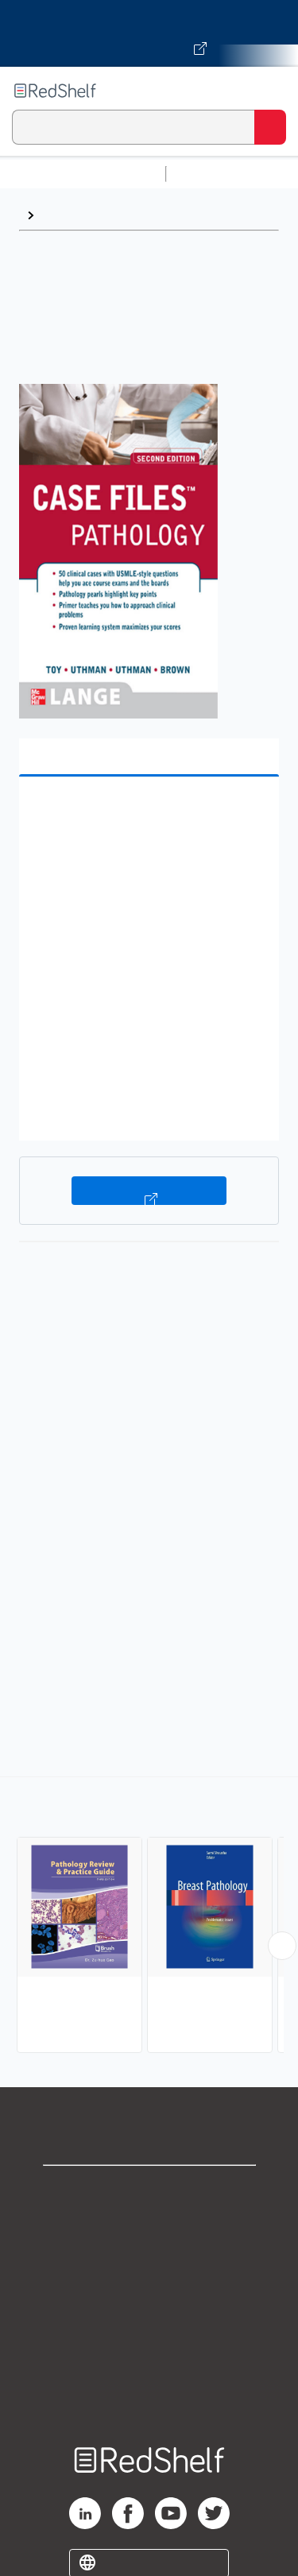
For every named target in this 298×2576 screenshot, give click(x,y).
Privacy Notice (149, 2260)
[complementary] (149, 1916)
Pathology (72, 215)
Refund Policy (149, 2330)
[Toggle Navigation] (270, 90)
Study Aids (214, 173)
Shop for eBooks (149, 2190)
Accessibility (149, 2365)
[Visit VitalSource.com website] (149, 33)
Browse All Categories (82, 173)
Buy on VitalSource (149, 1190)
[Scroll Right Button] (282, 1945)
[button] (147, 813)
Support (149, 2225)
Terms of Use (149, 2295)
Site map (149, 2400)
